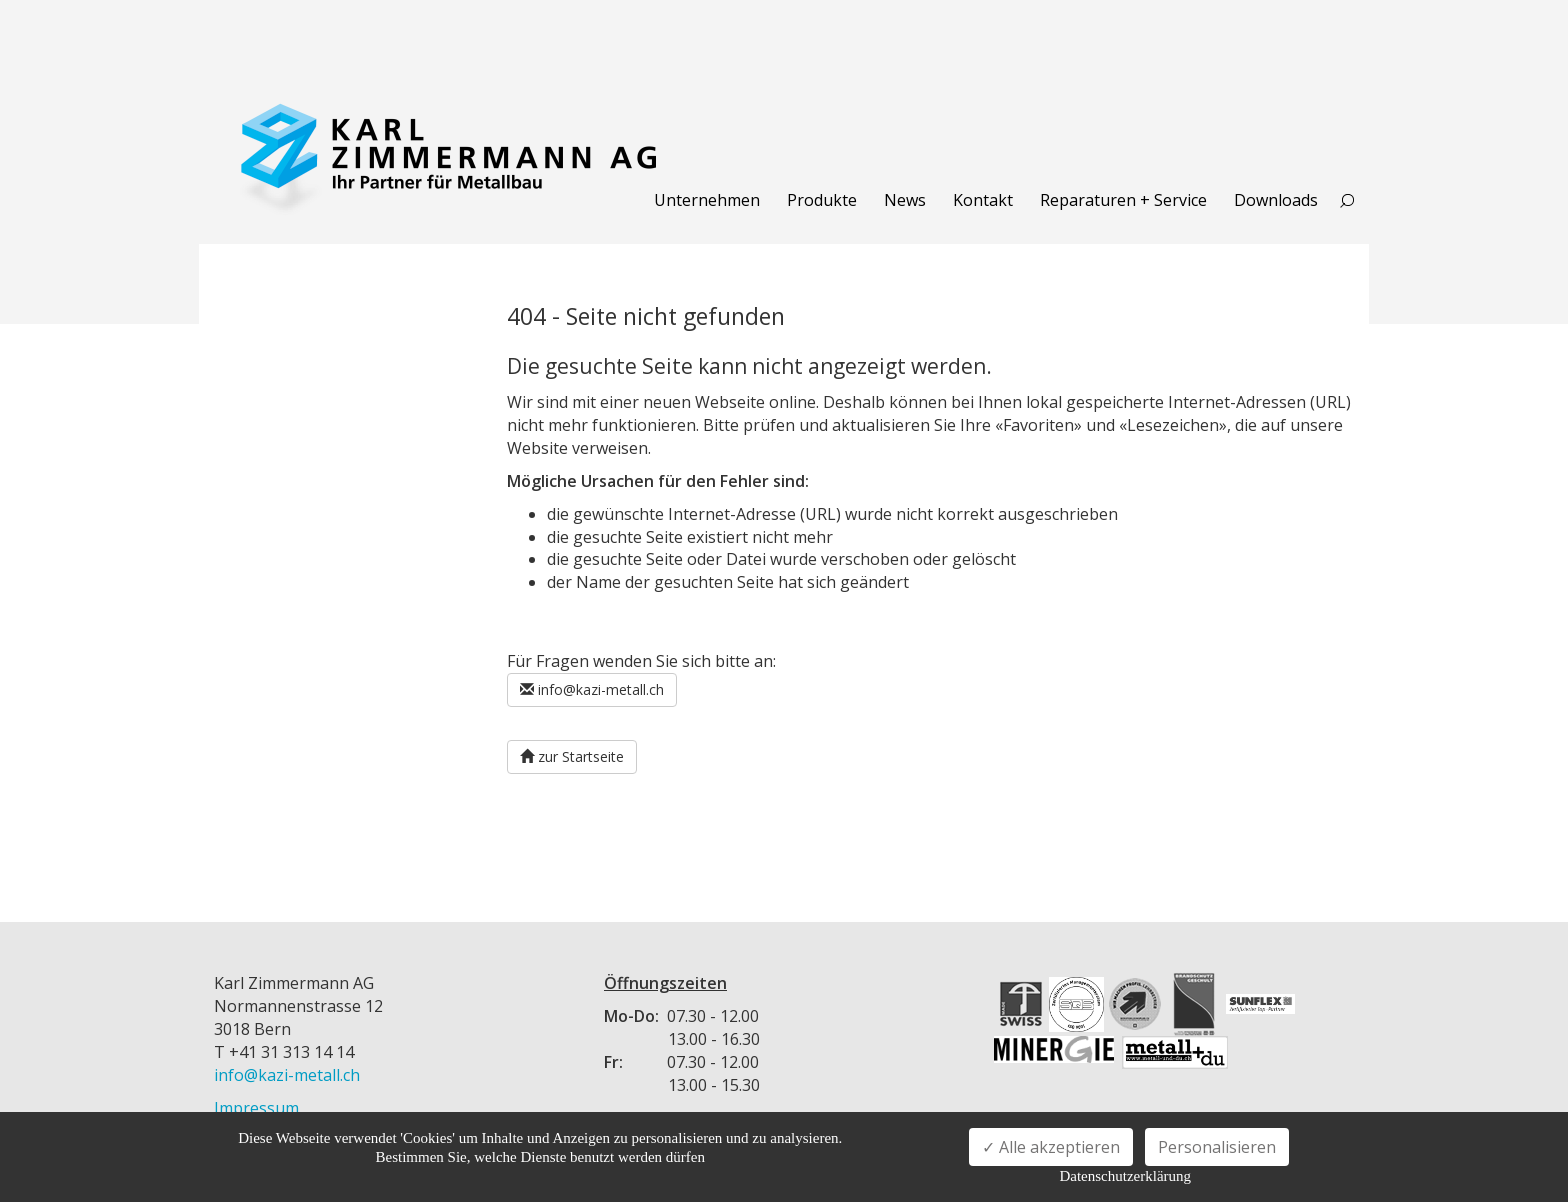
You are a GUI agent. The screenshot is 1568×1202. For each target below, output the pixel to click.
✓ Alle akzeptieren (1051, 1147)
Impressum (256, 1108)
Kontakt (983, 200)
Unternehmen (707, 200)
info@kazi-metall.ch (592, 689)
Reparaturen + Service (1123, 200)
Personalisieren (1217, 1147)
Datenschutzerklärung (1125, 1176)
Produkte (822, 200)
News (905, 200)
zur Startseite (572, 756)
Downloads (1276, 200)
